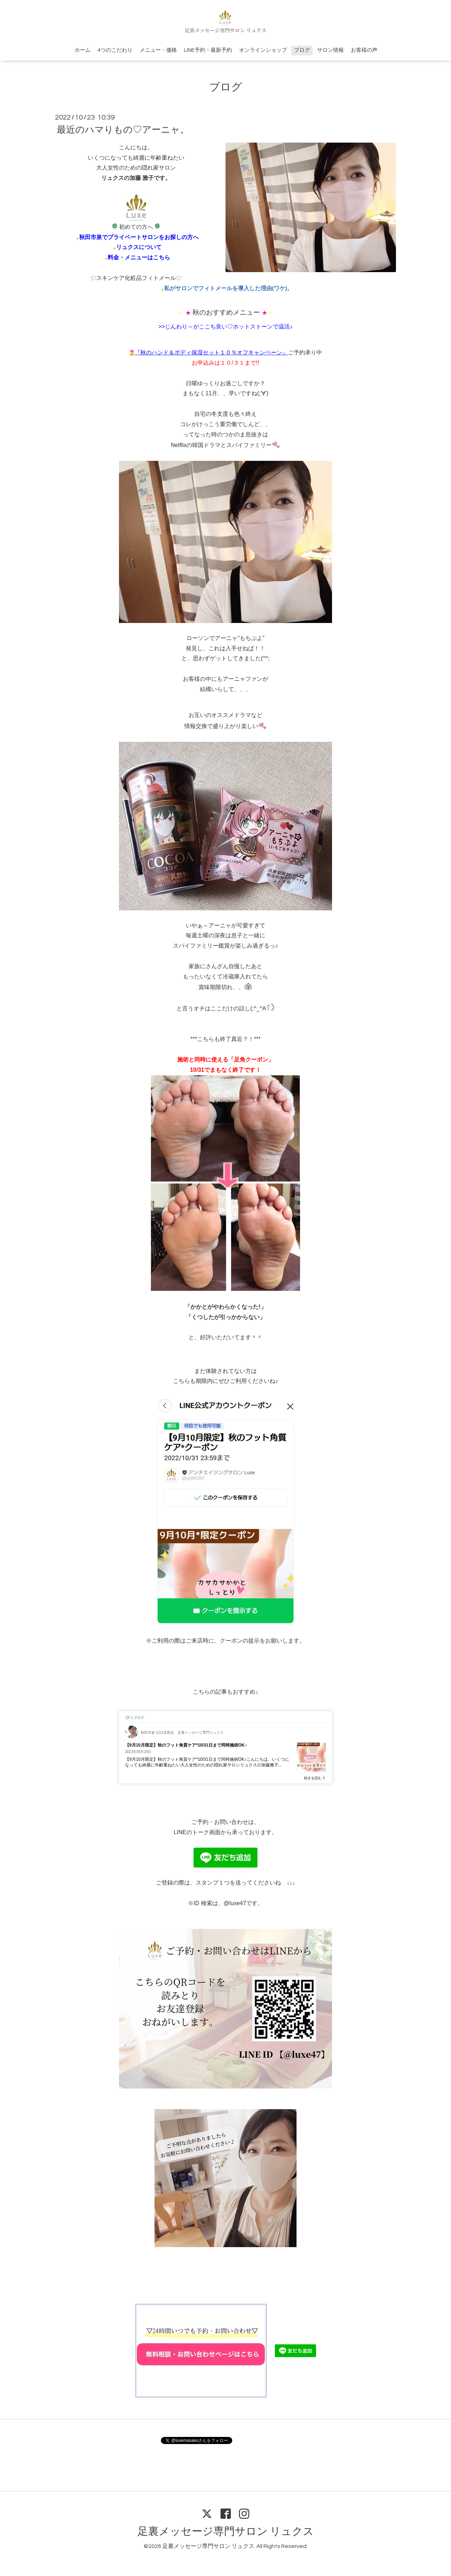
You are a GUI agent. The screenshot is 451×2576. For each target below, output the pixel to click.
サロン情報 (330, 50)
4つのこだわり (115, 50)
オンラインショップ (263, 50)
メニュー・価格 (158, 50)
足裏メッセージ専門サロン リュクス (225, 2531)
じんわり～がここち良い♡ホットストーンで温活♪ (229, 327)
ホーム (83, 50)
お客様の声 (364, 50)
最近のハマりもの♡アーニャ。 (123, 129)
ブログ (302, 50)
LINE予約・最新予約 (208, 50)
